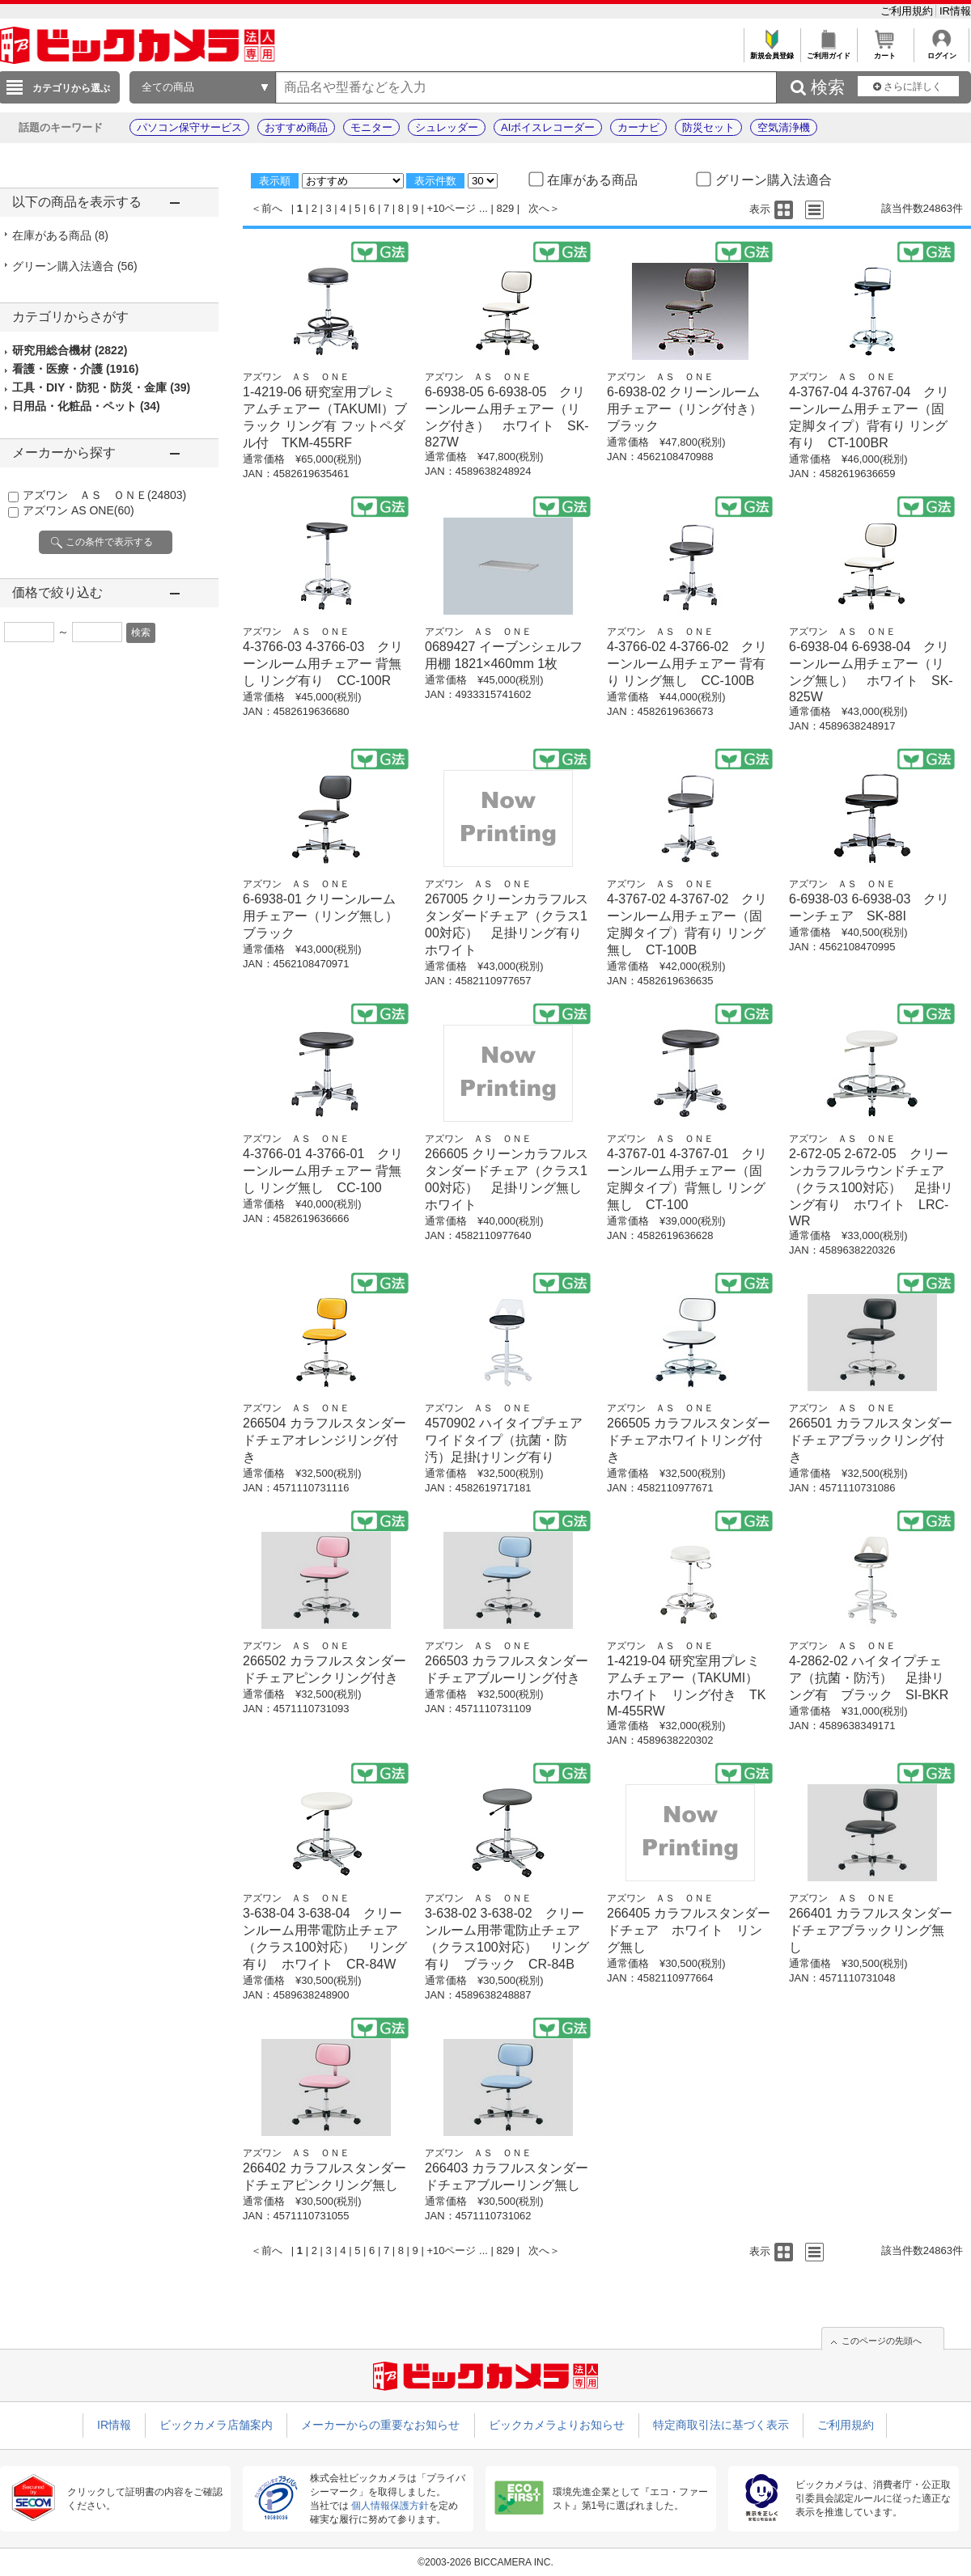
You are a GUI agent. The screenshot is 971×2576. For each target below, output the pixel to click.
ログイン (941, 51)
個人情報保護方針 (390, 2505)
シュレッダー (446, 127)
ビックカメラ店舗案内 (216, 2424)
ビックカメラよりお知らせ (557, 2424)
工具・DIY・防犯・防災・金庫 (101, 387)
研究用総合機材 (69, 350)
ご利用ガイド (828, 51)
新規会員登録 (771, 51)
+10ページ (451, 208)
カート (885, 51)
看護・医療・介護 (75, 368)
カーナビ (638, 127)
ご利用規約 (908, 11)
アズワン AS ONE (78, 510)
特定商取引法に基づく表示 (721, 2424)
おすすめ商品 (296, 127)
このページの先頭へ (882, 2340)
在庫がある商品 (60, 235)
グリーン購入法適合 (75, 266)
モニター (371, 127)
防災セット (708, 127)
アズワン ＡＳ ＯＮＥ (104, 495)
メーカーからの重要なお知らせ (380, 2424)
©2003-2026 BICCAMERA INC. (485, 2562)
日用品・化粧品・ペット (86, 406)
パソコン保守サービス (189, 127)
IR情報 (955, 11)
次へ (538, 208)
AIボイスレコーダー (548, 127)
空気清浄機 (783, 127)
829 (506, 208)
